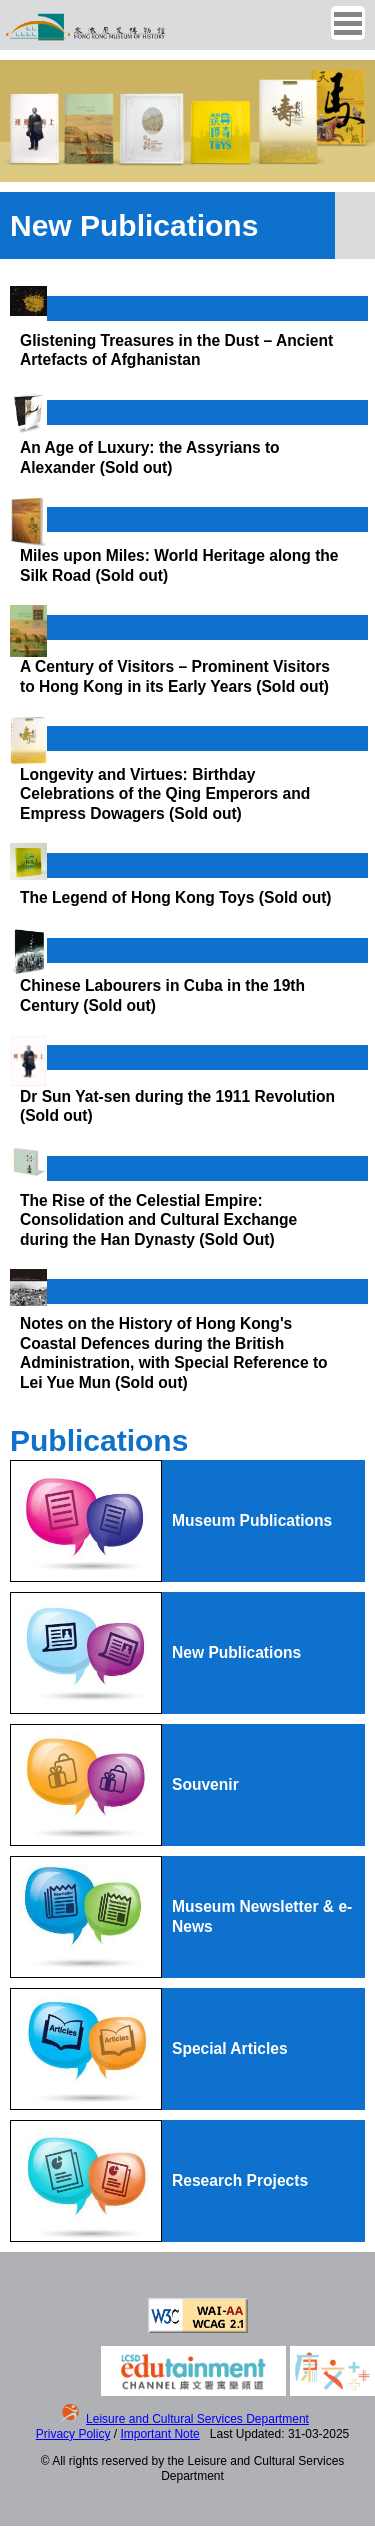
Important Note (159, 2434)
